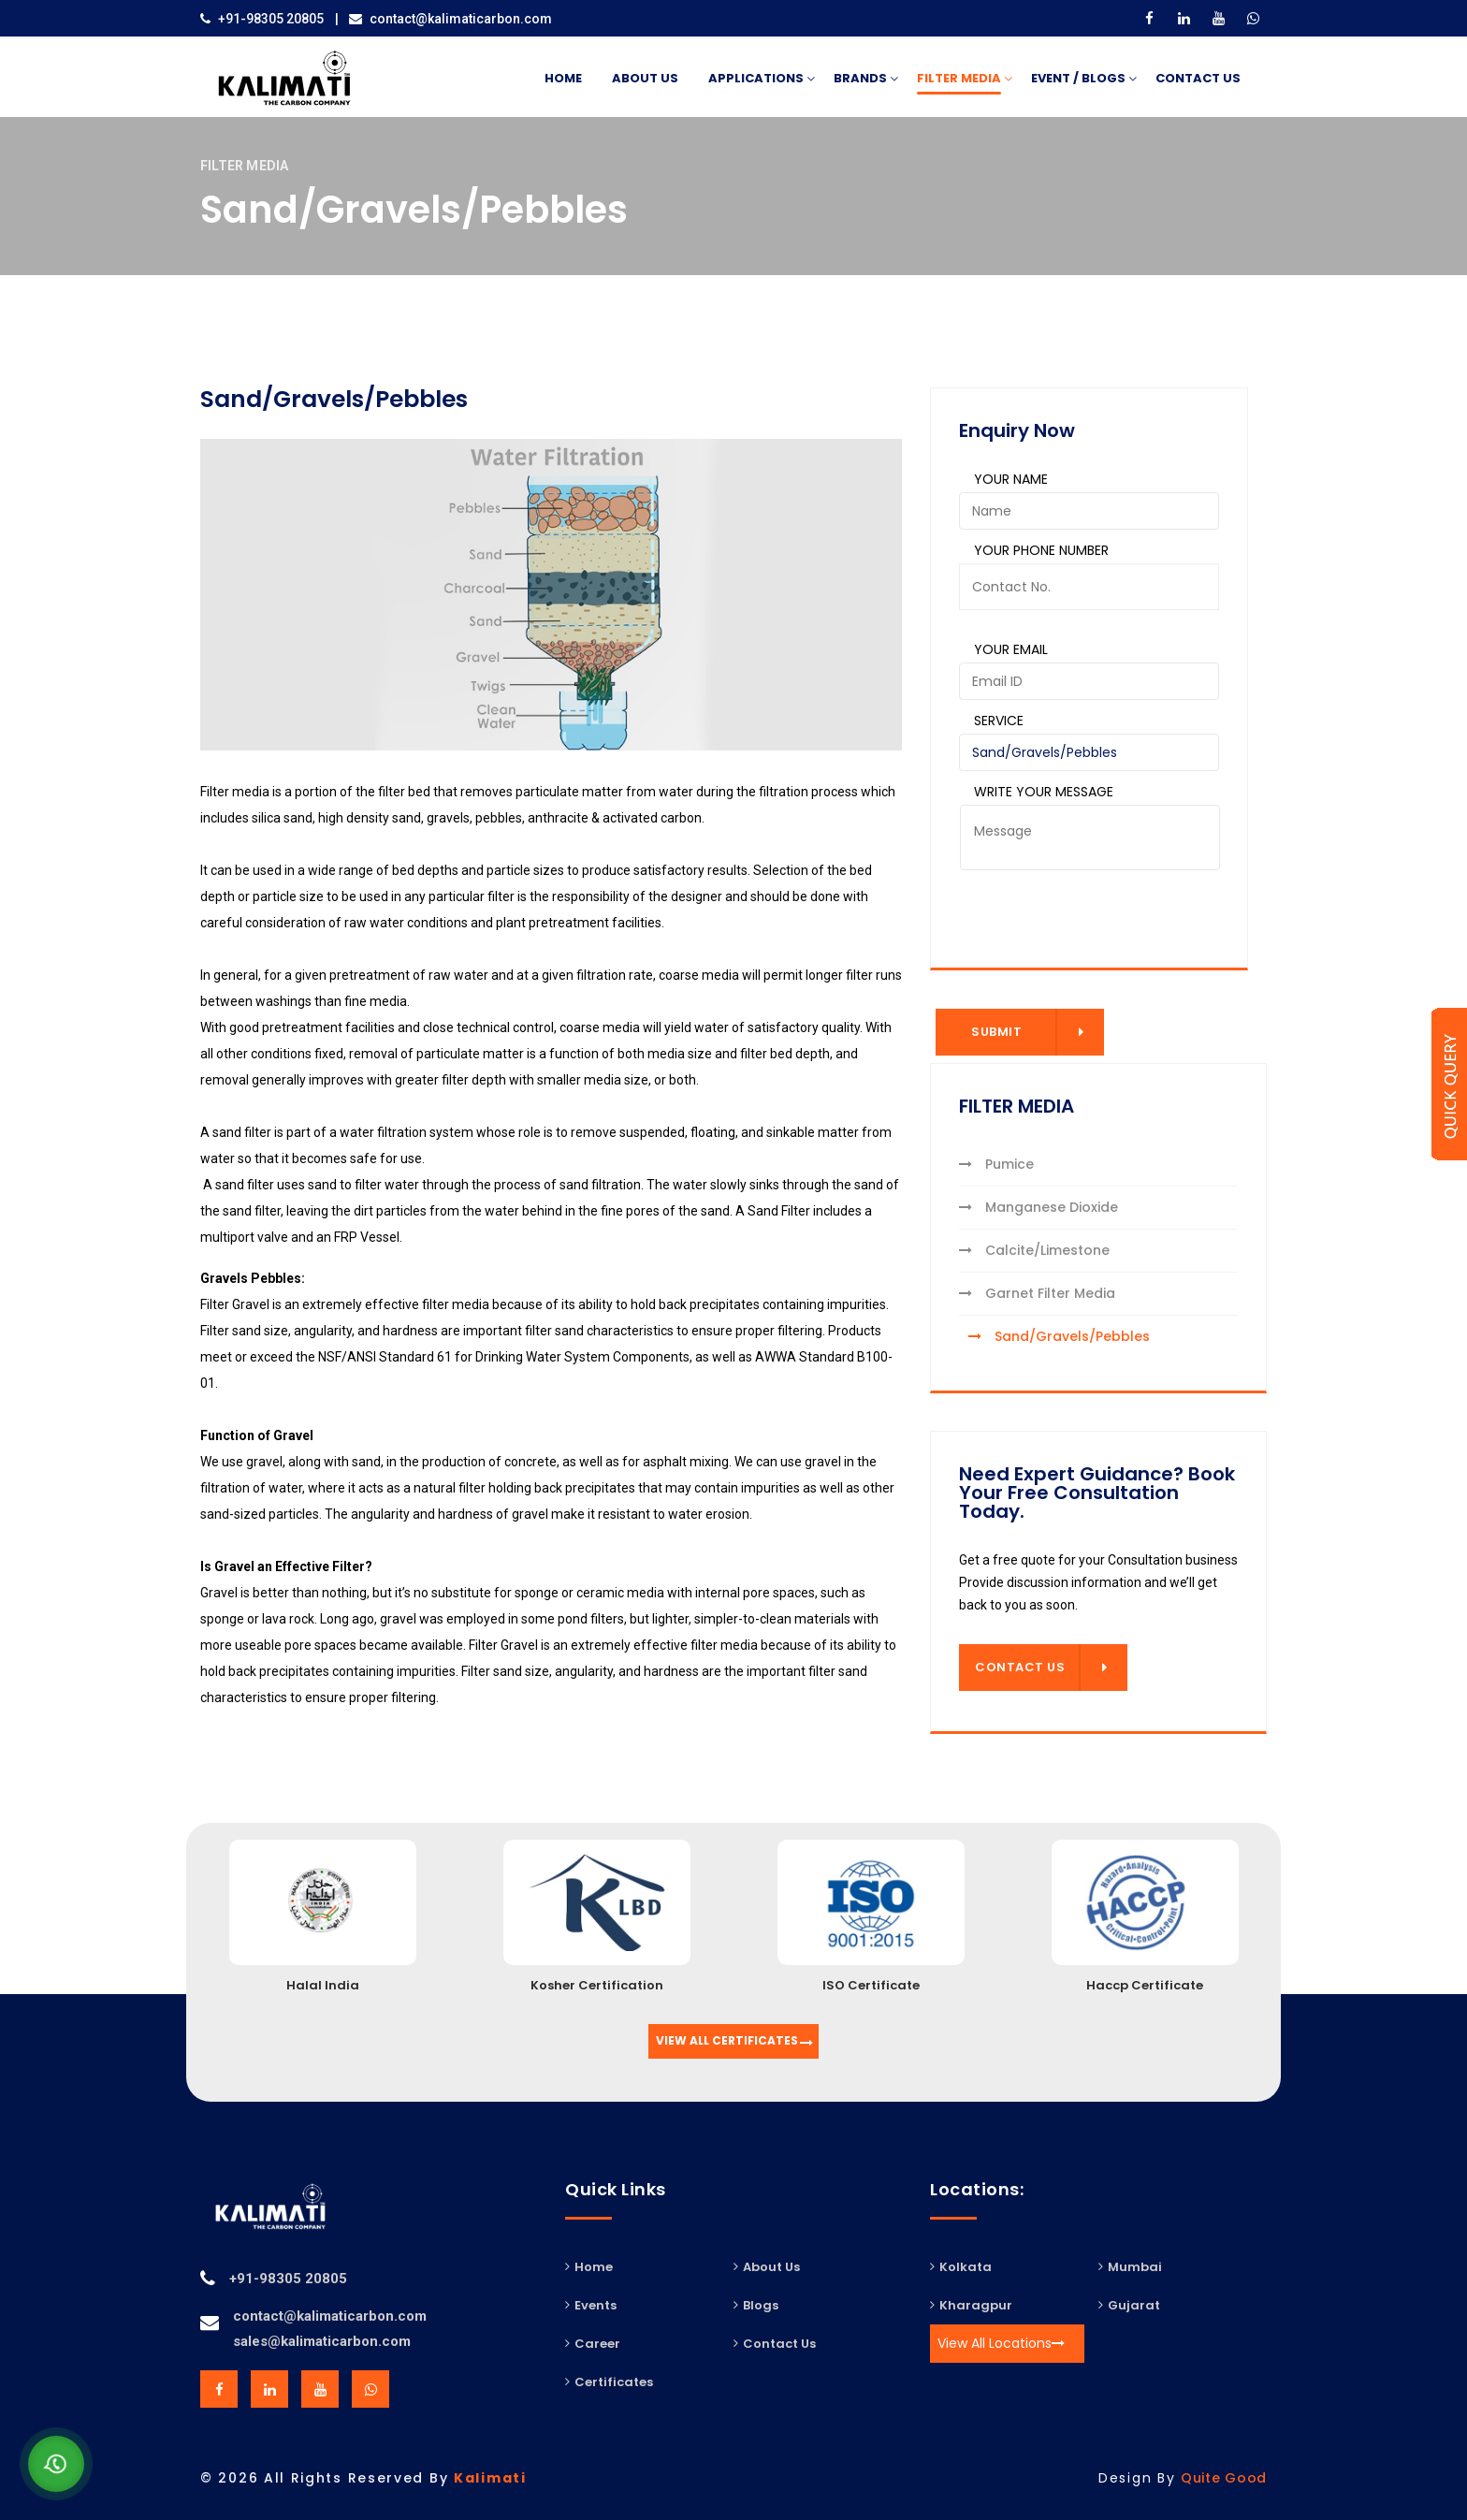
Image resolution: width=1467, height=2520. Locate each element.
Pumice (996, 1164)
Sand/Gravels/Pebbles (1059, 1336)
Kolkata (961, 2266)
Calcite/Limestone (1034, 1250)
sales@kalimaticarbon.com (322, 2340)
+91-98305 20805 (271, 18)
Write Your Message (1043, 791)
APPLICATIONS (756, 79)
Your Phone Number (1041, 550)
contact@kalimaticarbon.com (461, 18)
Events (591, 2304)
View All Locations (1001, 2343)
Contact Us (1198, 78)
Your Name (1011, 479)
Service (999, 720)
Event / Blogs (1078, 79)
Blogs (756, 2304)
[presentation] (1065, 907)
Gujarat (1129, 2304)
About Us (645, 78)
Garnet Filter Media (1037, 1293)
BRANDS (860, 79)
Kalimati (490, 2478)
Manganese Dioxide (1038, 1207)
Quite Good (1224, 2478)
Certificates (609, 2381)
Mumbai (1130, 2266)
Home (563, 78)
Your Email (1011, 649)
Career (592, 2343)
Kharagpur (971, 2304)
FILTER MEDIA (959, 79)
